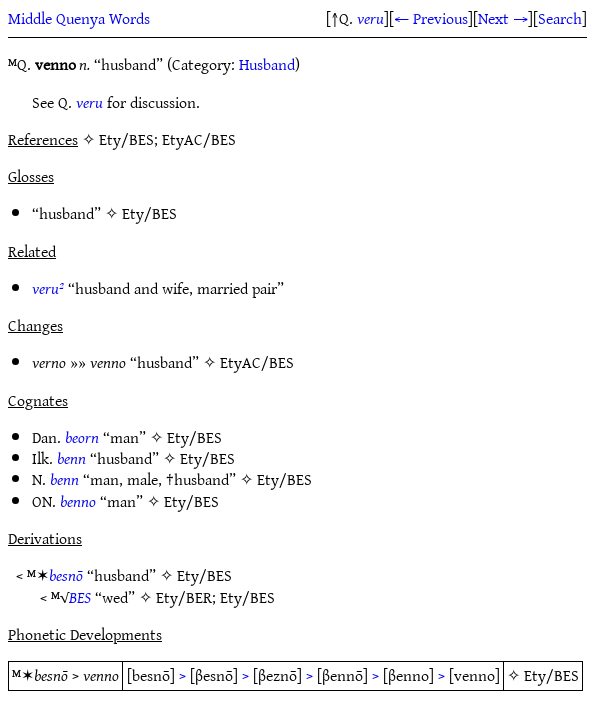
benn (71, 458)
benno (78, 501)
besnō (66, 575)
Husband (267, 64)
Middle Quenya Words (79, 18)
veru (370, 18)
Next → (503, 18)
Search (560, 18)
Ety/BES (149, 213)
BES (80, 597)
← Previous (431, 18)
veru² (48, 288)
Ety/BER (184, 597)
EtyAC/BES (257, 362)
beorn (82, 437)
